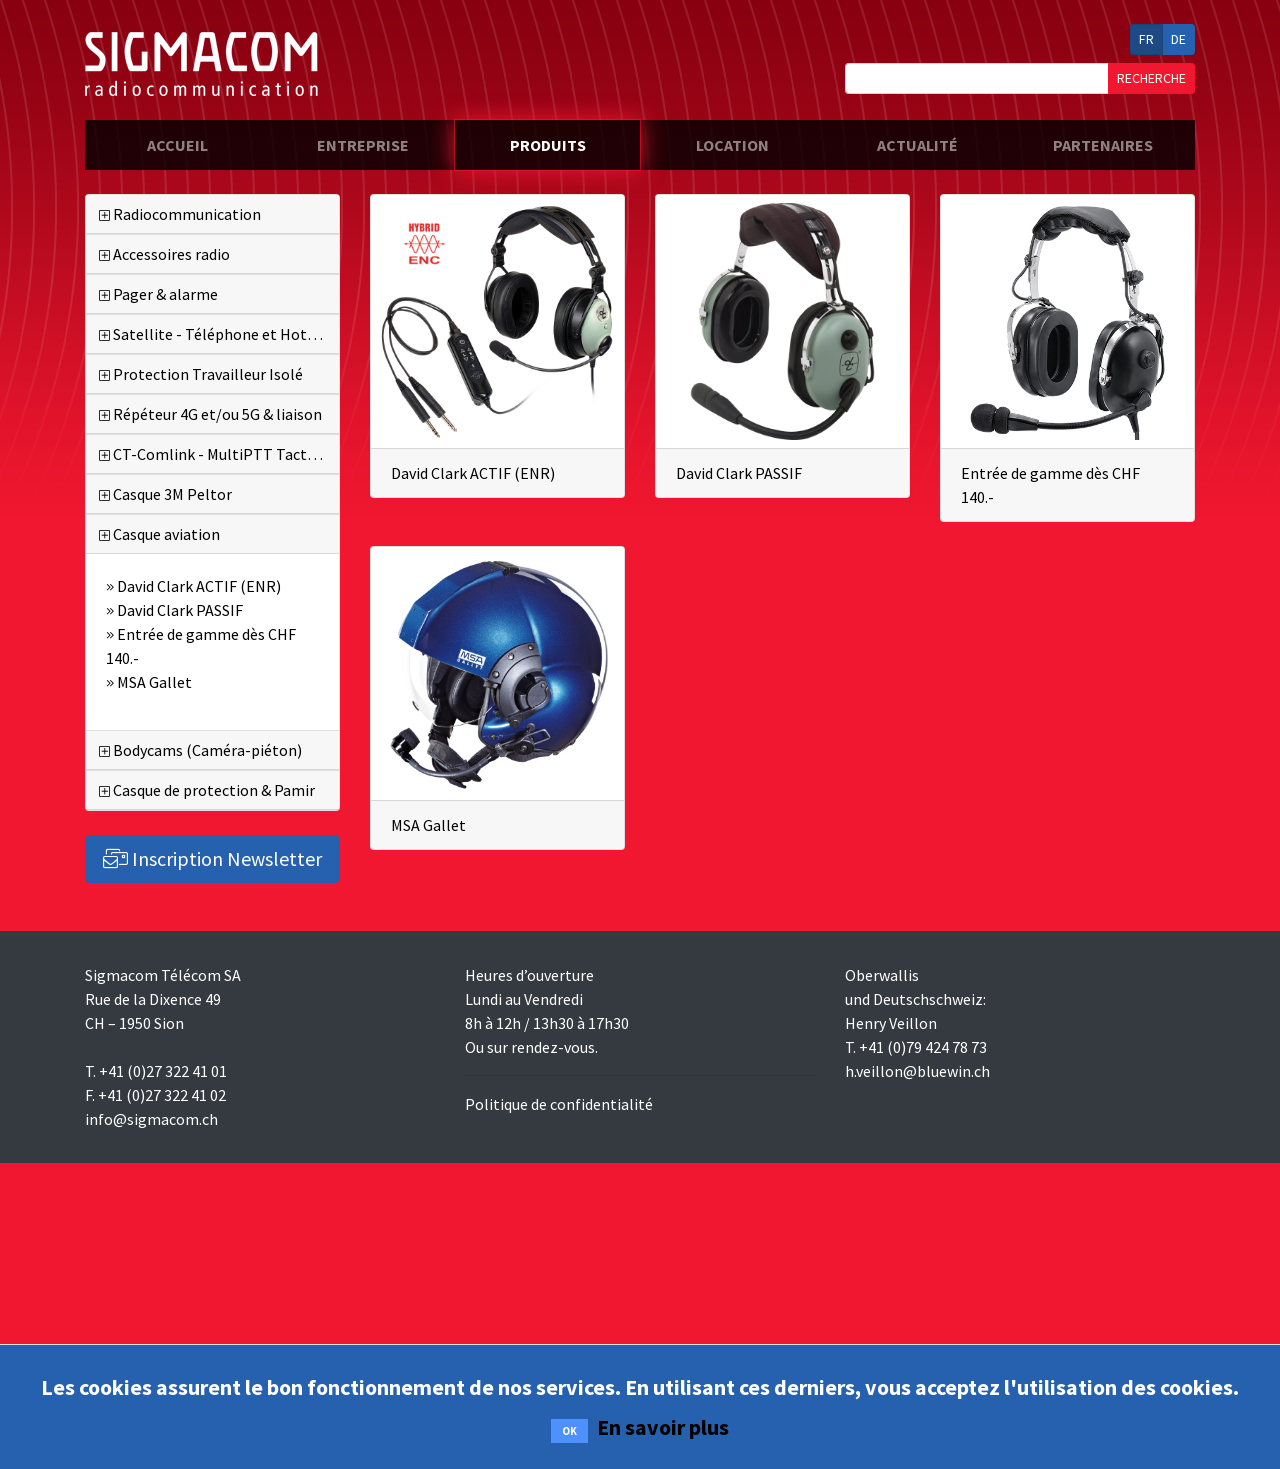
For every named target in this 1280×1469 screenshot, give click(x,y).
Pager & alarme (158, 294)
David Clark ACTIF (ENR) (473, 473)
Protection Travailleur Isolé (201, 374)
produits (548, 145)
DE (1178, 39)
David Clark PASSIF (739, 473)
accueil (208, 143)
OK (569, 1431)
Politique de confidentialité (559, 1104)
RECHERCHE (1151, 78)
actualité (917, 145)
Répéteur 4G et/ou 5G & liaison (210, 414)
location (732, 145)
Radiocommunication (180, 214)
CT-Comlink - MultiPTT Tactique (217, 454)
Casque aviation (159, 534)
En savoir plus (663, 1427)
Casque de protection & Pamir (207, 790)
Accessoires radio (164, 254)
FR (1146, 39)
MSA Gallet (428, 825)
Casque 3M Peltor (165, 494)
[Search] (977, 78)
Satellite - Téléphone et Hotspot (219, 334)
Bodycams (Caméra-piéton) (200, 750)
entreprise (363, 145)
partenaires (1103, 145)
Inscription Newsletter (212, 858)
